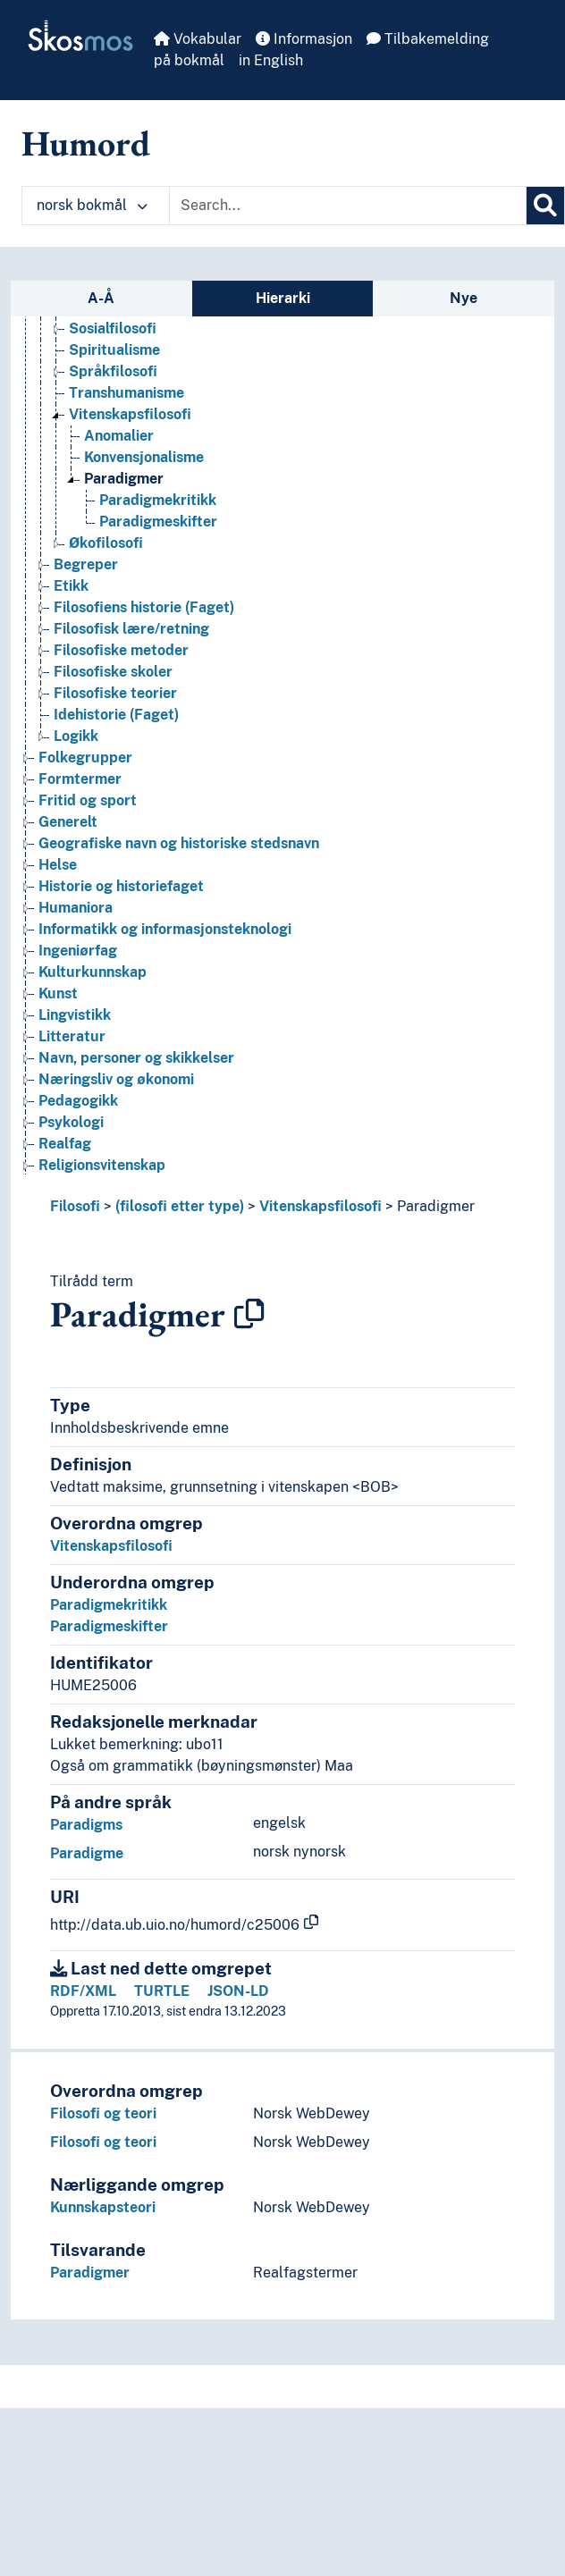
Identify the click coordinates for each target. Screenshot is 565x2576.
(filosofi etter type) (179, 1206)
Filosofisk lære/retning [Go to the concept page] (131, 628)
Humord (85, 143)
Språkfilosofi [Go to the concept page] (113, 371)
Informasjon (304, 38)
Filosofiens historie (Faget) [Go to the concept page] (144, 607)
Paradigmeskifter (109, 1626)
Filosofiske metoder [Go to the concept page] (121, 650)
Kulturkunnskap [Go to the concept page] (92, 972)
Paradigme (86, 1853)
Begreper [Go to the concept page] (86, 564)
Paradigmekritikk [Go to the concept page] (157, 500)
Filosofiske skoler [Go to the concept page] (113, 671)
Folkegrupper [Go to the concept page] (85, 757)
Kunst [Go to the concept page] (58, 993)
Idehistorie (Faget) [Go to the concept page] (116, 714)
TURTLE (162, 1991)
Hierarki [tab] (283, 298)
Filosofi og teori (103, 2113)
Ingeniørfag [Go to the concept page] (77, 950)
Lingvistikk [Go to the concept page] (74, 1014)
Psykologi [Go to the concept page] (71, 1122)
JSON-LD (238, 1991)
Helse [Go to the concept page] (57, 864)
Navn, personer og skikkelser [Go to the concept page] (136, 1057)
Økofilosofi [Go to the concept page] (106, 543)
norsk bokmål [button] (92, 205)
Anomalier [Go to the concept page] (119, 435)
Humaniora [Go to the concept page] (75, 907)
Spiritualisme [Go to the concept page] (114, 349)
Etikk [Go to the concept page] (71, 585)
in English (271, 60)
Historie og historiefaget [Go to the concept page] (121, 886)
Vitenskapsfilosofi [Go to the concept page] (130, 414)
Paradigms (86, 1824)
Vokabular (197, 38)
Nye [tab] (463, 298)
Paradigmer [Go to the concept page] (124, 478)
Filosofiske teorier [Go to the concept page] (115, 693)
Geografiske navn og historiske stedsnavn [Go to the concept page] (178, 843)
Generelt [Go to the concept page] (67, 821)
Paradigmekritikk (108, 1604)
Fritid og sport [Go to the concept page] (87, 800)
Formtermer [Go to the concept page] (80, 778)
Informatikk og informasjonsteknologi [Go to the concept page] (164, 929)
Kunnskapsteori (103, 2207)
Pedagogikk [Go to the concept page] (78, 1100)
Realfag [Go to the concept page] (64, 1143)
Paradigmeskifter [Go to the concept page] (158, 521)
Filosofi (75, 1206)
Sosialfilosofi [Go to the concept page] (112, 328)
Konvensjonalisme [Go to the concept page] (144, 457)
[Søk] (545, 205)
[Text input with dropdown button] (348, 205)
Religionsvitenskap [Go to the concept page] (101, 1165)
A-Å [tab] (101, 298)
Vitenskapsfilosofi (320, 1206)
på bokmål (189, 60)
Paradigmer (436, 1206)
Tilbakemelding (428, 38)
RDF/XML (83, 1991)
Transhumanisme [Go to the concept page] (126, 392)
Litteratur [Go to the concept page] (71, 1036)
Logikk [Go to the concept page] (76, 736)
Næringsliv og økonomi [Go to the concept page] (116, 1079)
